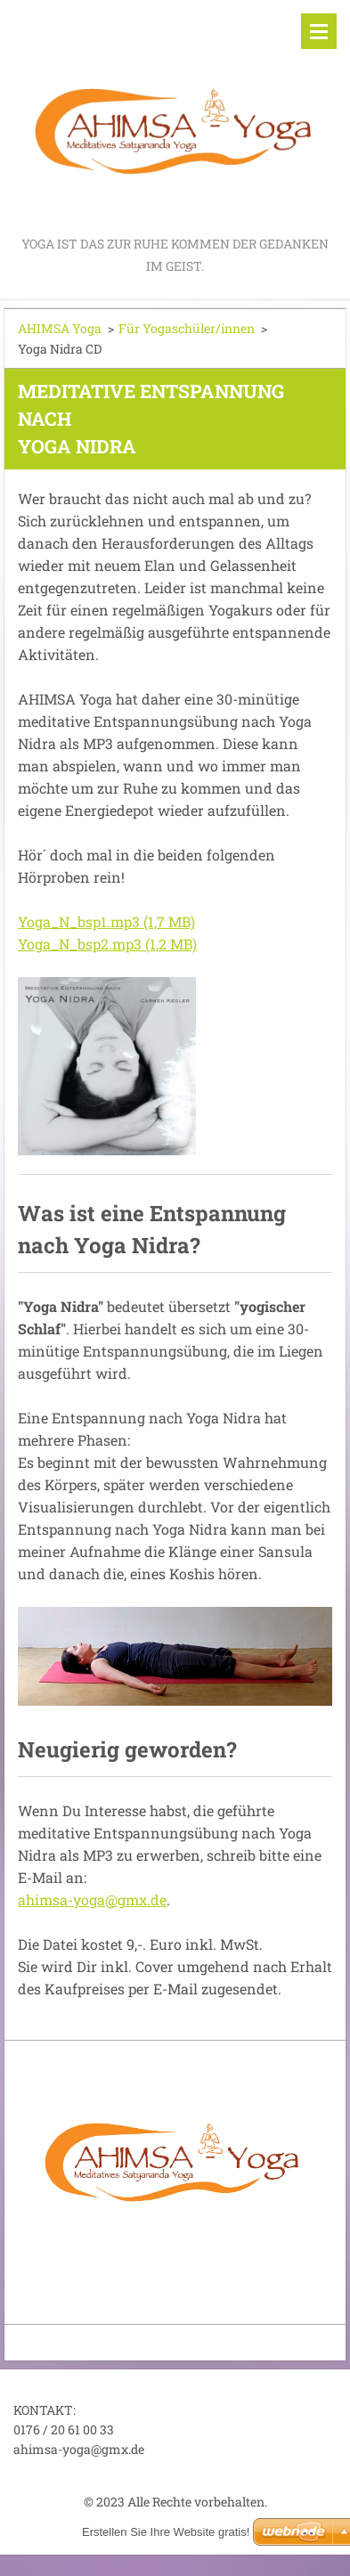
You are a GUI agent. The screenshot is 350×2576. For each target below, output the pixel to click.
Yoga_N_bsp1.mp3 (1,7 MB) (106, 921)
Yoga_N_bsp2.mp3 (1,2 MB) (107, 943)
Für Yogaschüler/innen (186, 328)
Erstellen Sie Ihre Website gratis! (165, 2532)
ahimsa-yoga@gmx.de (92, 1899)
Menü (319, 31)
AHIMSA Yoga (60, 328)
